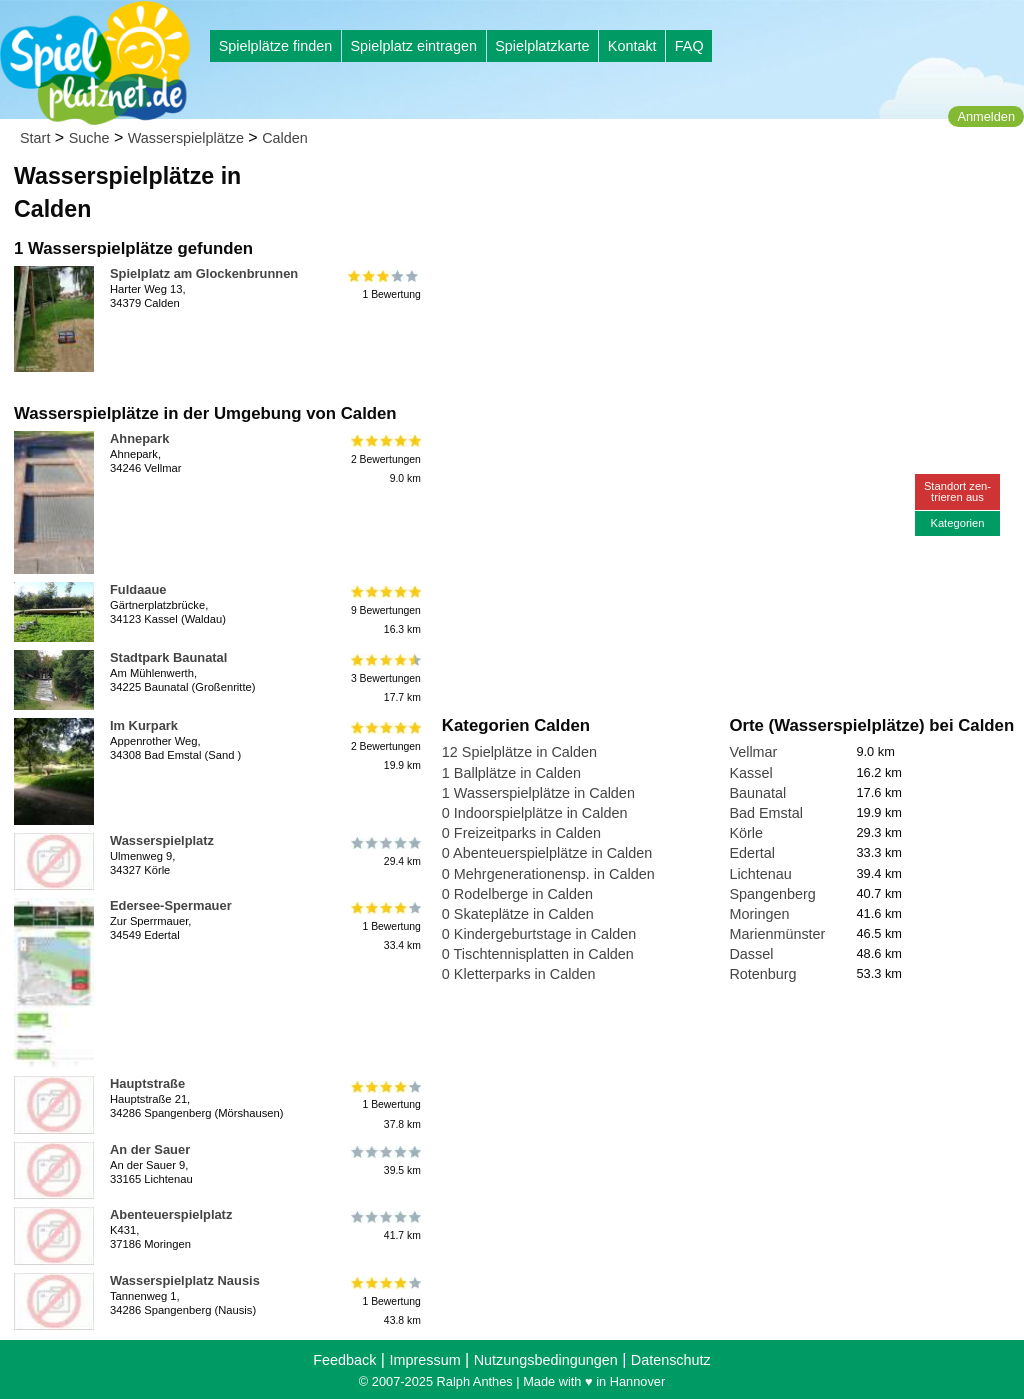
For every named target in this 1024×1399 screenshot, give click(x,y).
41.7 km (384, 1226)
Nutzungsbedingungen (546, 1360)
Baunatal (757, 793)
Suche (89, 138)
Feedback (344, 1360)
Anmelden (986, 116)
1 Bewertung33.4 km (384, 926)
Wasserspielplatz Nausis (185, 1280)
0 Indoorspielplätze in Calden (535, 813)
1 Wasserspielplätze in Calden (538, 793)
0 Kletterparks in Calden (519, 974)
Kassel (750, 773)
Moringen (759, 914)
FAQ (689, 46)
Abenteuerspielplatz (171, 1214)
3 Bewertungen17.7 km (384, 678)
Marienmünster (777, 934)
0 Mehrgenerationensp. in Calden (548, 874)
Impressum (424, 1360)
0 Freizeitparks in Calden (521, 833)
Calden (285, 138)
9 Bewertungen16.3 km (384, 610)
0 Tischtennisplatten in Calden (538, 954)
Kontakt (632, 46)
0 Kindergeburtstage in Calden (539, 934)
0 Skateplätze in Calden (518, 914)
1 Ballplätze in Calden (511, 773)
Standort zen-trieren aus (957, 491)
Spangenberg (772, 894)
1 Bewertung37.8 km (384, 1104)
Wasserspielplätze (186, 138)
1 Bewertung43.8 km (384, 1301)
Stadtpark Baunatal (168, 657)
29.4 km (384, 852)
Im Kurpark (144, 725)
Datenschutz (671, 1360)
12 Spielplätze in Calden (519, 752)
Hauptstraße (147, 1083)
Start (35, 138)
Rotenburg (762, 974)
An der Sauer (150, 1149)
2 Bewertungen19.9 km (384, 746)
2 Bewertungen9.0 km (384, 459)
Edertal (752, 853)
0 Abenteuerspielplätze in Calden (547, 853)
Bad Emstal (766, 813)
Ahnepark (139, 438)
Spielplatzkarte (542, 46)
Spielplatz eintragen (413, 46)
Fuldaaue (138, 589)
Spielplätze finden (276, 46)
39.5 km (384, 1161)
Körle (746, 833)
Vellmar (753, 752)
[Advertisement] (669, 190)
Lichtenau (760, 874)
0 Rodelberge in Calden (517, 894)
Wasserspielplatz (162, 840)
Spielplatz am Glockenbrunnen (204, 273)
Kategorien (957, 523)
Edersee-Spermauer (171, 905)
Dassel (751, 954)
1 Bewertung (384, 285)
